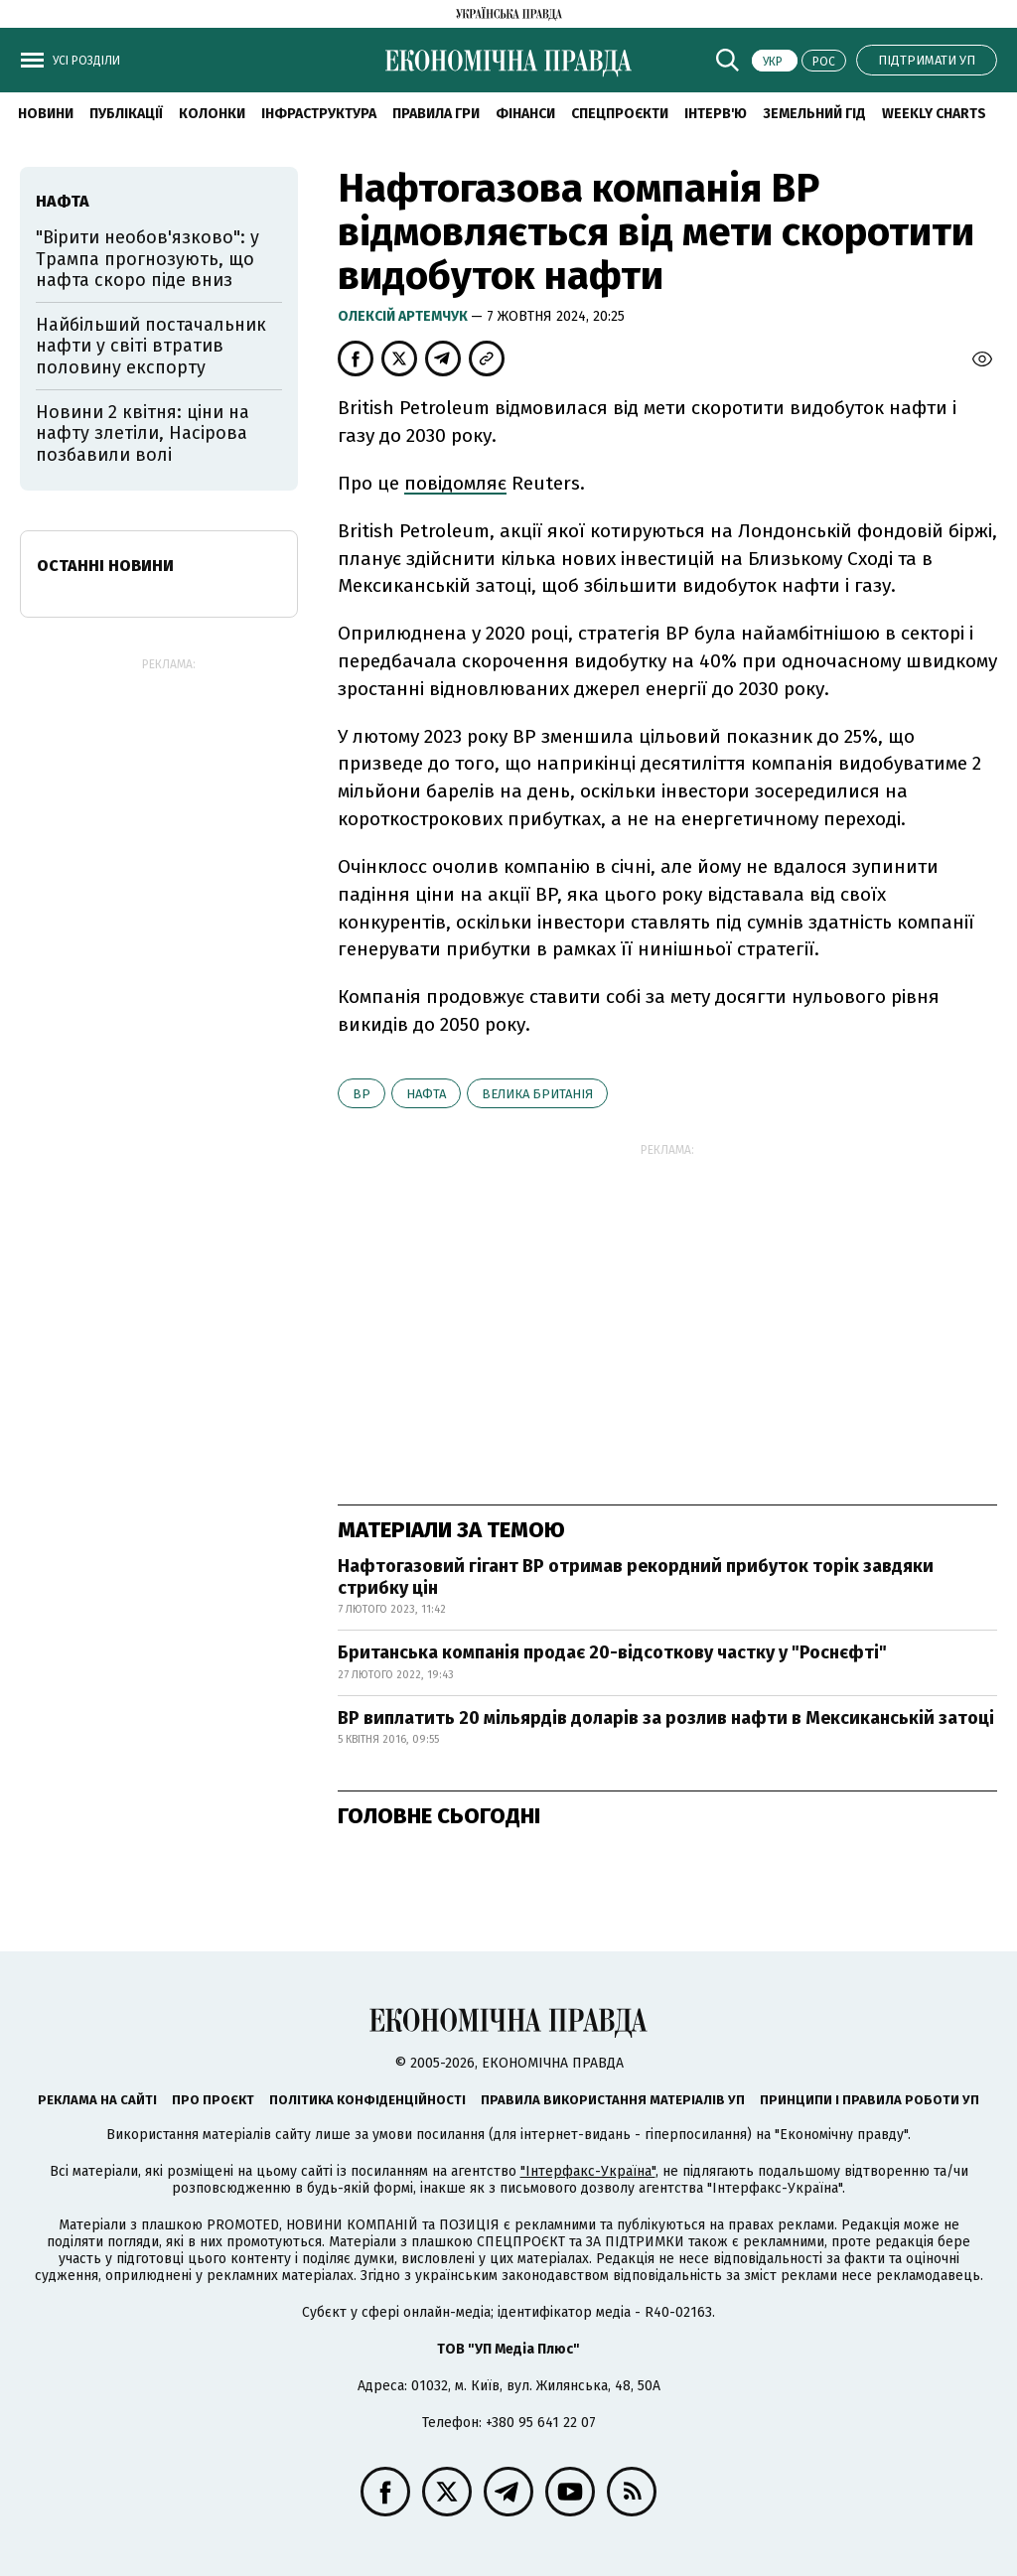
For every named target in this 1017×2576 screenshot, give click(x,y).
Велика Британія (537, 1093)
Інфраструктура (318, 113)
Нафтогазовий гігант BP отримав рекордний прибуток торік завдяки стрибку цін (636, 1577)
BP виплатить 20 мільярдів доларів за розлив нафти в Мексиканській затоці (666, 1718)
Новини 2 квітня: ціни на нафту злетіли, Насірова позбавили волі (142, 433)
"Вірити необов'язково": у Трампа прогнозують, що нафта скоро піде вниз (147, 258)
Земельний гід (814, 113)
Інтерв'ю (715, 113)
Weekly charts (934, 113)
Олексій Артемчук (404, 316)
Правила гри (436, 113)
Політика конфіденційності (367, 2099)
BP (361, 1093)
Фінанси (525, 113)
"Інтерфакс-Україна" (587, 2171)
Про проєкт (213, 2099)
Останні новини (105, 565)
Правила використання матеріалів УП (613, 2099)
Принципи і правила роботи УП (869, 2099)
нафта (426, 1093)
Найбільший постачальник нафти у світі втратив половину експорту (151, 346)
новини (45, 113)
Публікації (126, 113)
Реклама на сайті (97, 2099)
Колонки (212, 113)
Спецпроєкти (619, 113)
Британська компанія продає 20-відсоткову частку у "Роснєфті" (612, 1652)
